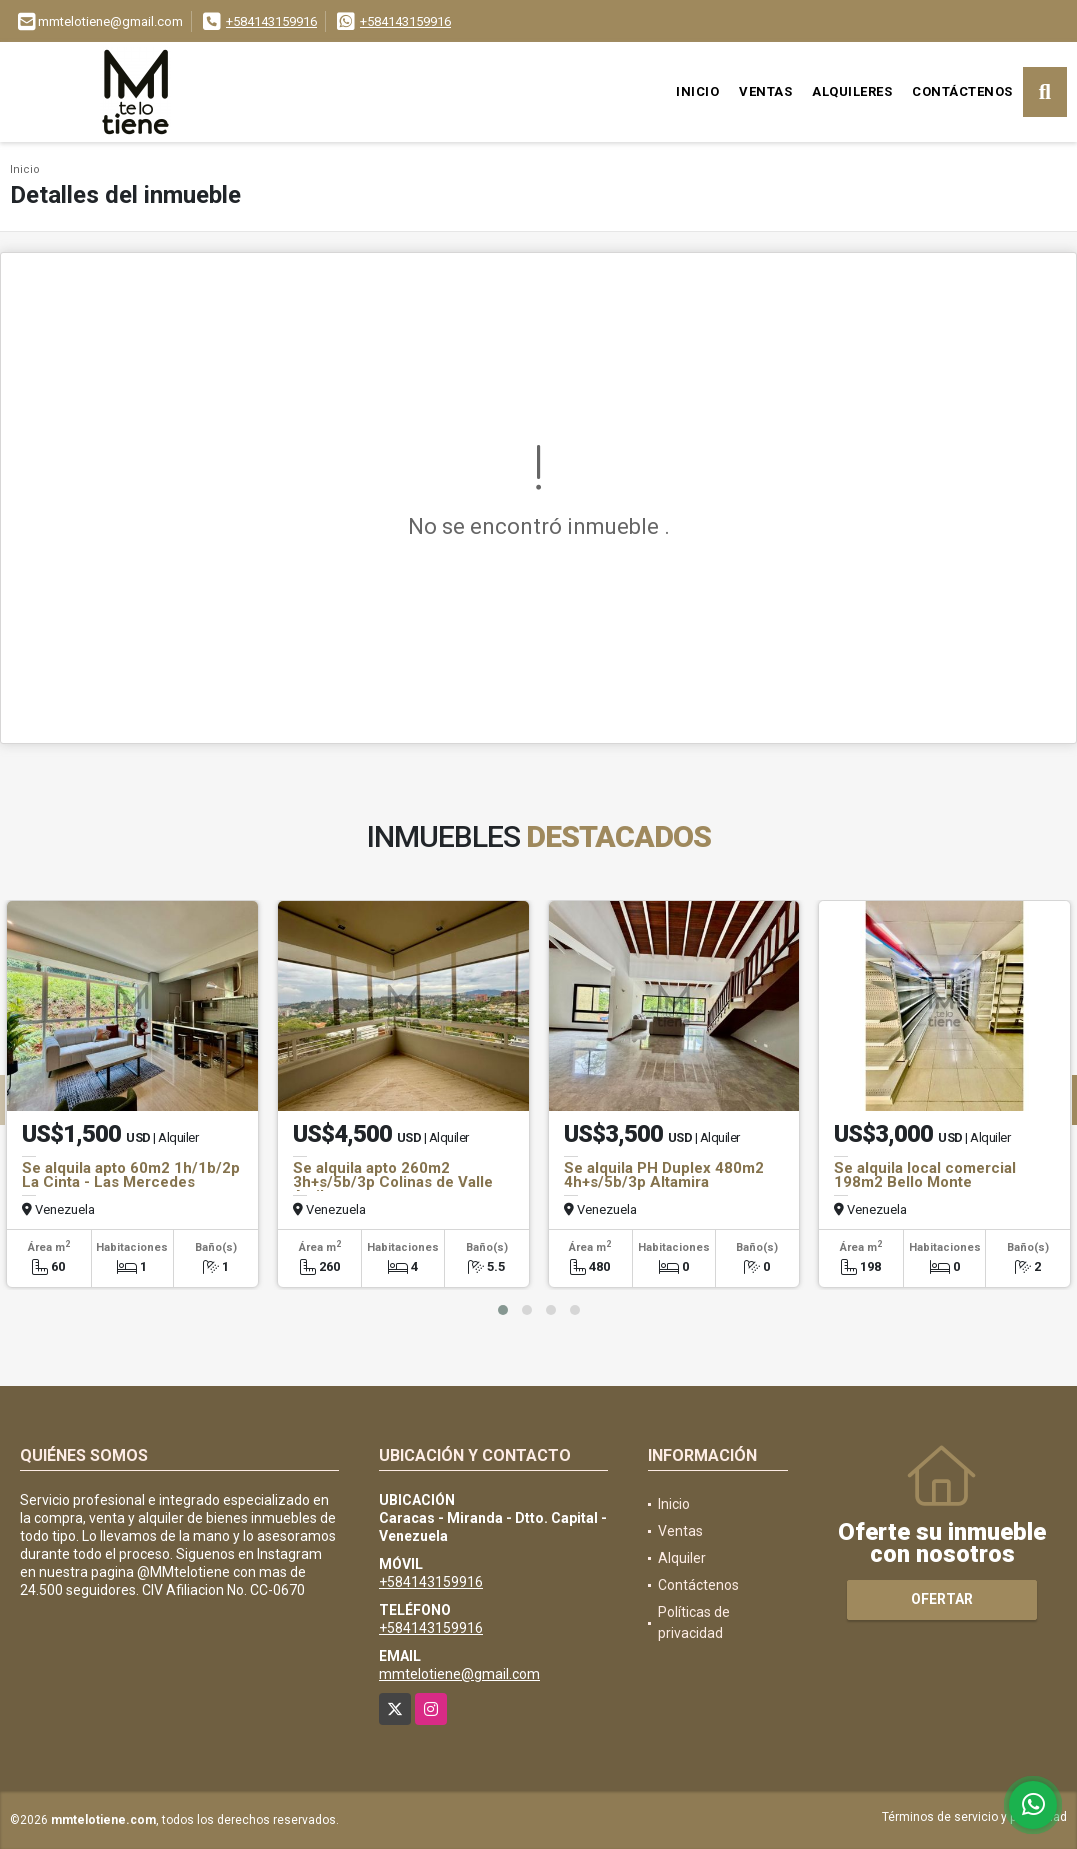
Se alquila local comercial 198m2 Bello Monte (925, 1175)
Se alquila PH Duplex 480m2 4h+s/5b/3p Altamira (664, 1175)
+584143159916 (271, 21)
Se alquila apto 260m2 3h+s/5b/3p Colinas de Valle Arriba (393, 1182)
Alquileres (852, 91)
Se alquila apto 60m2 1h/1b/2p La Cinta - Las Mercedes (131, 1175)
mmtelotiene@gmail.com (459, 1674)
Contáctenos (962, 91)
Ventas (765, 91)
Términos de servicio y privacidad (974, 1817)
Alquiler (682, 1558)
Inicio (697, 91)
